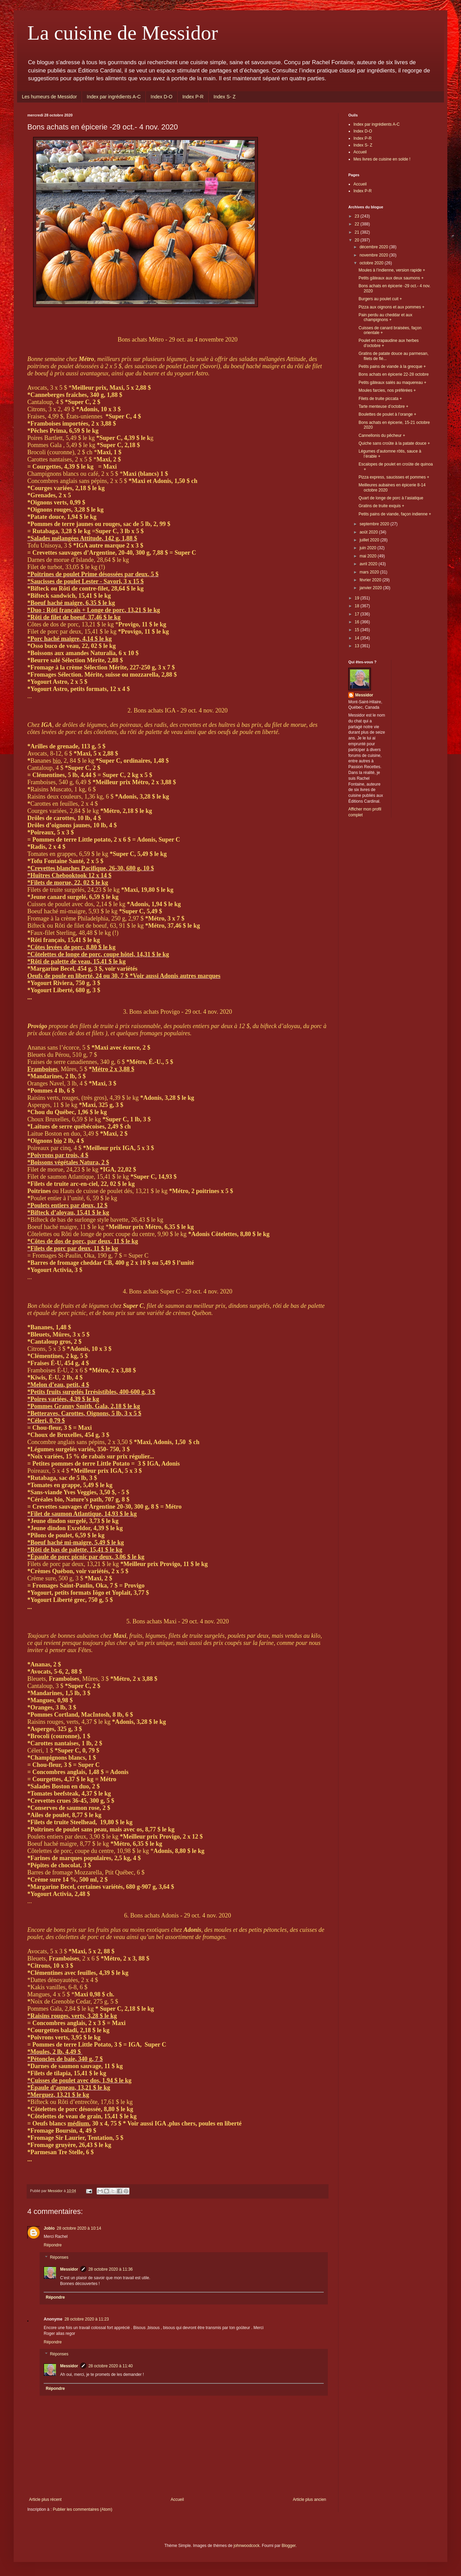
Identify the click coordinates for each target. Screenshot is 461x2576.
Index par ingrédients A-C (114, 96)
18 (358, 606)
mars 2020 (370, 572)
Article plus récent (45, 2499)
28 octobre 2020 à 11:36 (110, 2269)
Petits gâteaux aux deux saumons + (391, 278)
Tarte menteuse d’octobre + (383, 406)
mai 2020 (369, 556)
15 (358, 629)
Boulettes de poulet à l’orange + (387, 414)
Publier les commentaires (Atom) (82, 2509)
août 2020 (369, 532)
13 (358, 645)
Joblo (49, 2228)
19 (358, 598)
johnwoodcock (247, 2545)
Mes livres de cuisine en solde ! (381, 159)
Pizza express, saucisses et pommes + (394, 477)
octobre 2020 (372, 263)
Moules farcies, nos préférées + (387, 390)
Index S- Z (224, 96)
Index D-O (161, 96)
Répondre (53, 2245)
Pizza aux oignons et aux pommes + (391, 307)
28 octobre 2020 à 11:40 (110, 2366)
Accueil (177, 2499)
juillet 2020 (370, 540)
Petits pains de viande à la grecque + (392, 366)
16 (358, 622)
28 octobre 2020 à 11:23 (87, 2319)
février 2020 (371, 580)
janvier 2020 (371, 587)
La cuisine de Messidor (122, 33)
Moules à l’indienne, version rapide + (392, 270)
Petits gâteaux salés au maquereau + (392, 382)
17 (358, 614)
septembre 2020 (375, 524)
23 (358, 216)
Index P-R (193, 96)
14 (358, 638)
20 (358, 240)
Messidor (69, 2269)
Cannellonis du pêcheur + (382, 435)
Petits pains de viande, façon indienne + (395, 514)
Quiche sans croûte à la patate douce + (394, 443)
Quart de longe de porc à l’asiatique (391, 498)
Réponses (59, 2257)
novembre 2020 (374, 255)
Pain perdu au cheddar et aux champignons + (385, 317)
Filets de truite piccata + (380, 398)
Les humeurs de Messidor (49, 96)
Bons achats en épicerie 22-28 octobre (394, 374)
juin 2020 (368, 547)
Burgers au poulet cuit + (380, 298)
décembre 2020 (374, 247)
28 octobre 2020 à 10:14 (79, 2228)
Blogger (289, 2545)
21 (358, 232)
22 (358, 224)
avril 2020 (369, 564)
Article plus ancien (309, 2499)
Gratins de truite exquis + (381, 505)
